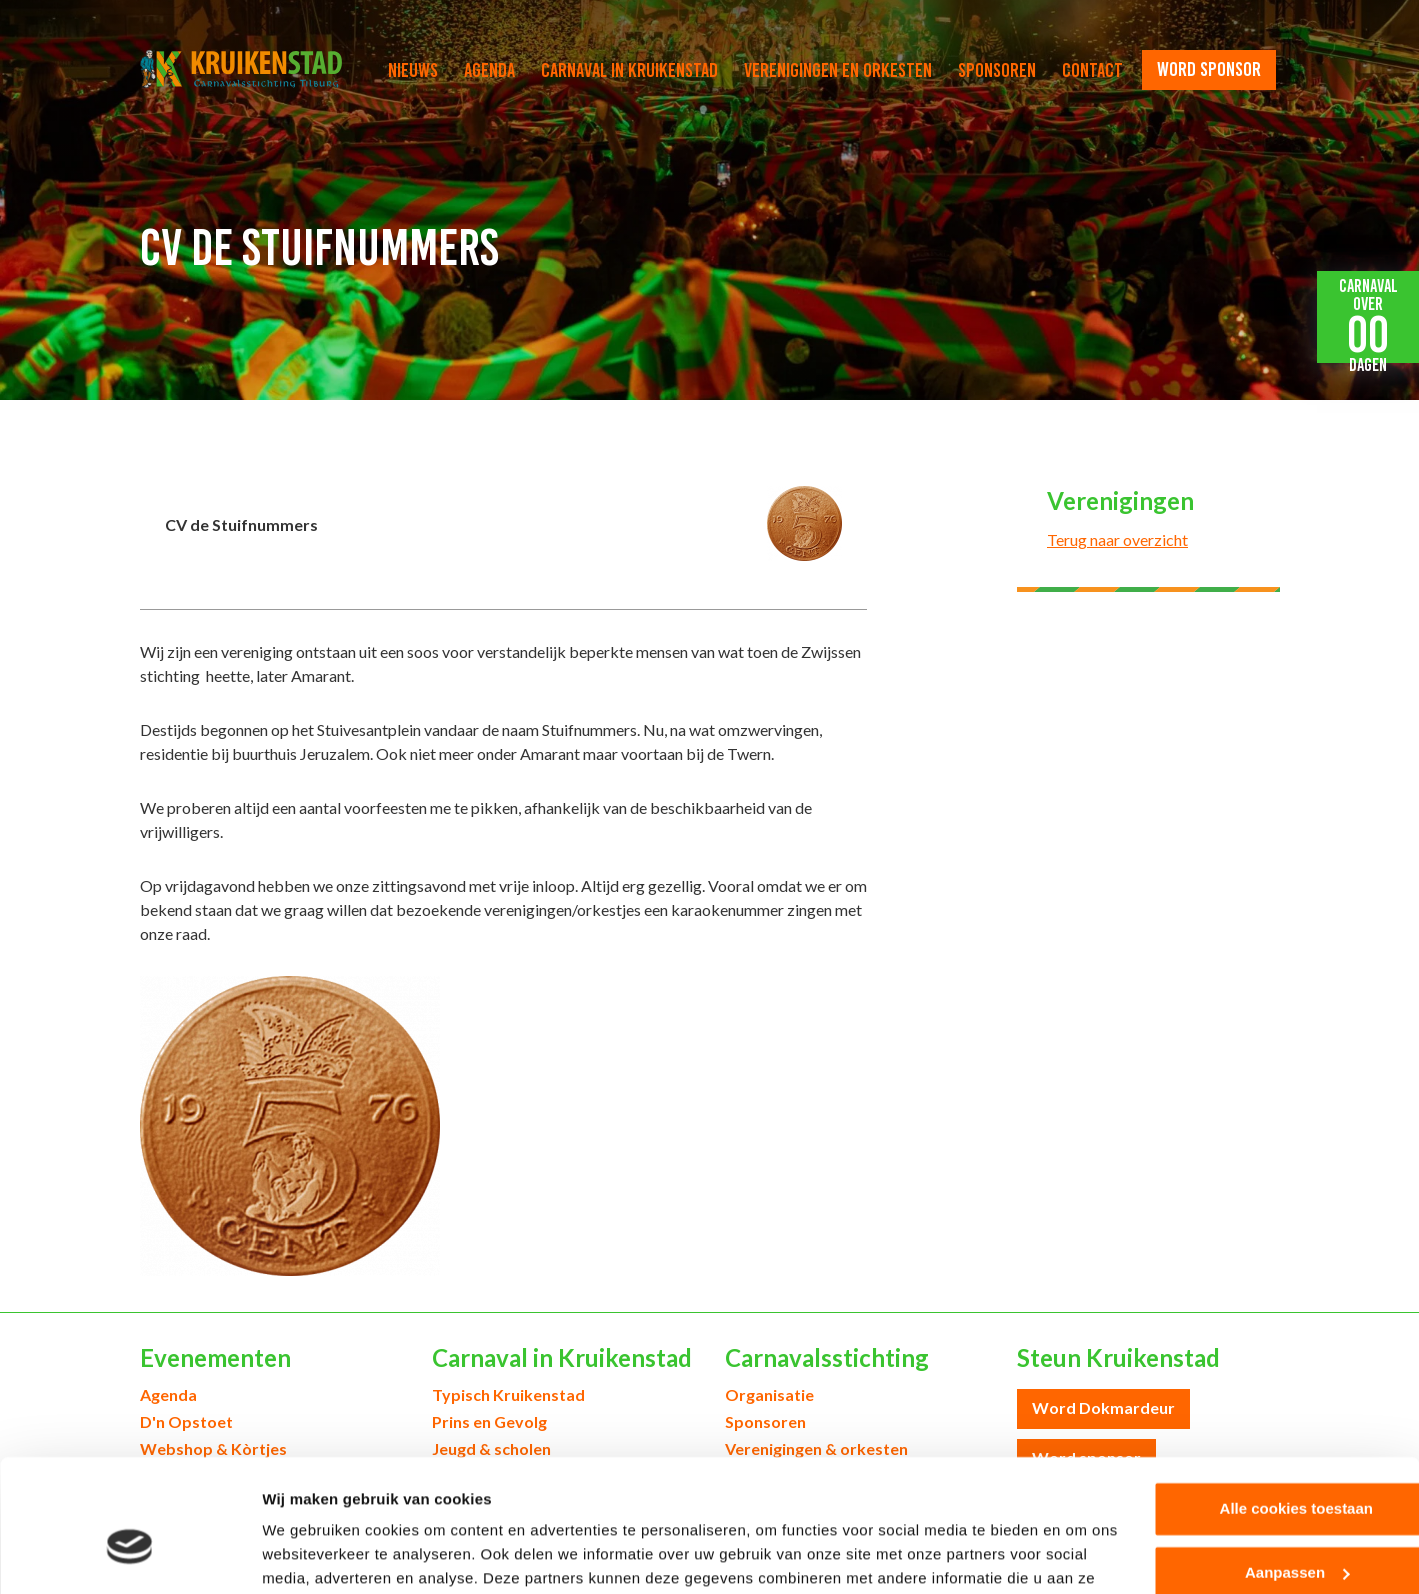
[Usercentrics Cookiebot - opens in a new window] (129, 1555)
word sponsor (1209, 69)
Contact (1092, 70)
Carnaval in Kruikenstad (629, 70)
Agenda (489, 70)
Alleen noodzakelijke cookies (1252, 1534)
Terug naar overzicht (1117, 539)
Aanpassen (1253, 1470)
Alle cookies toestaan (1251, 1406)
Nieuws (413, 70)
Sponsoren (997, 70)
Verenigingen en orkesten (838, 70)
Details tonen (309, 1554)
